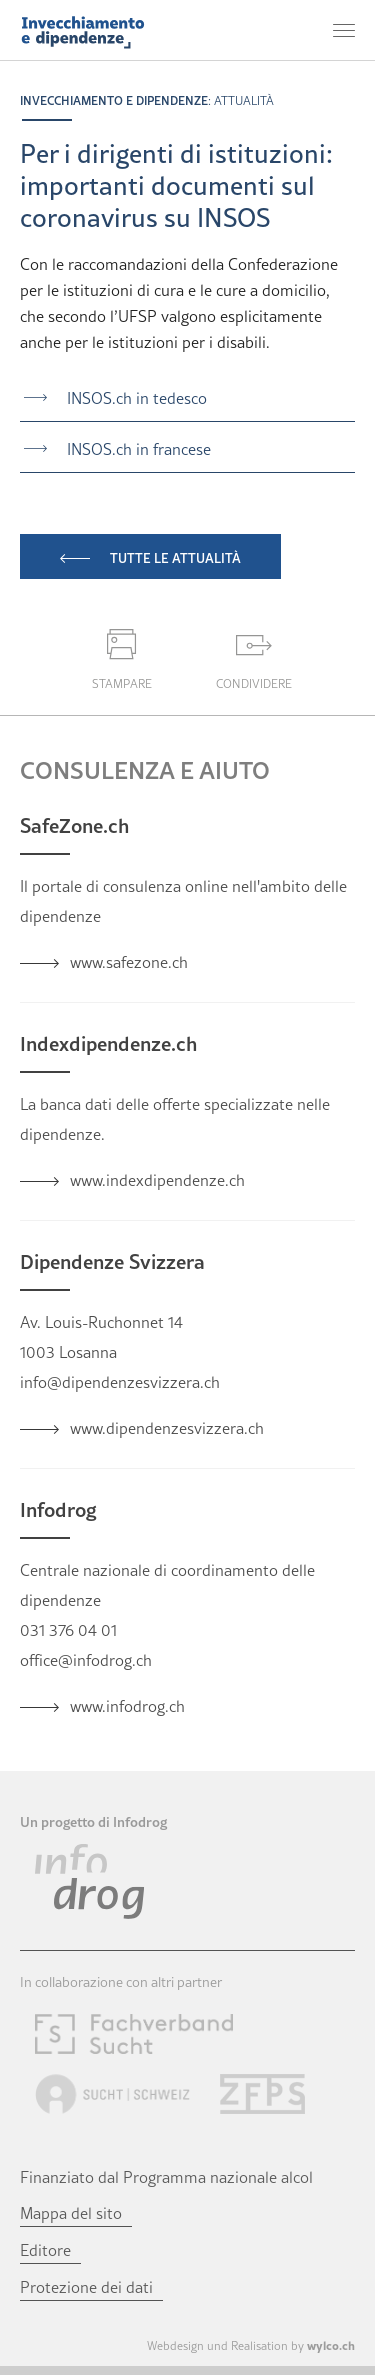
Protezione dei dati (86, 2287)
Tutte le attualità (175, 558)
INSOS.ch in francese (139, 449)
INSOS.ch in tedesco (137, 398)
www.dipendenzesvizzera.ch (167, 1428)
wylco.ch (331, 2345)
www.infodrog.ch (127, 1706)
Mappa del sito (71, 2213)
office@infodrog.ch (86, 1660)
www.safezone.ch (129, 962)
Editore (45, 2250)
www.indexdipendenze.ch (157, 1180)
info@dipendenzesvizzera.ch (120, 1382)
